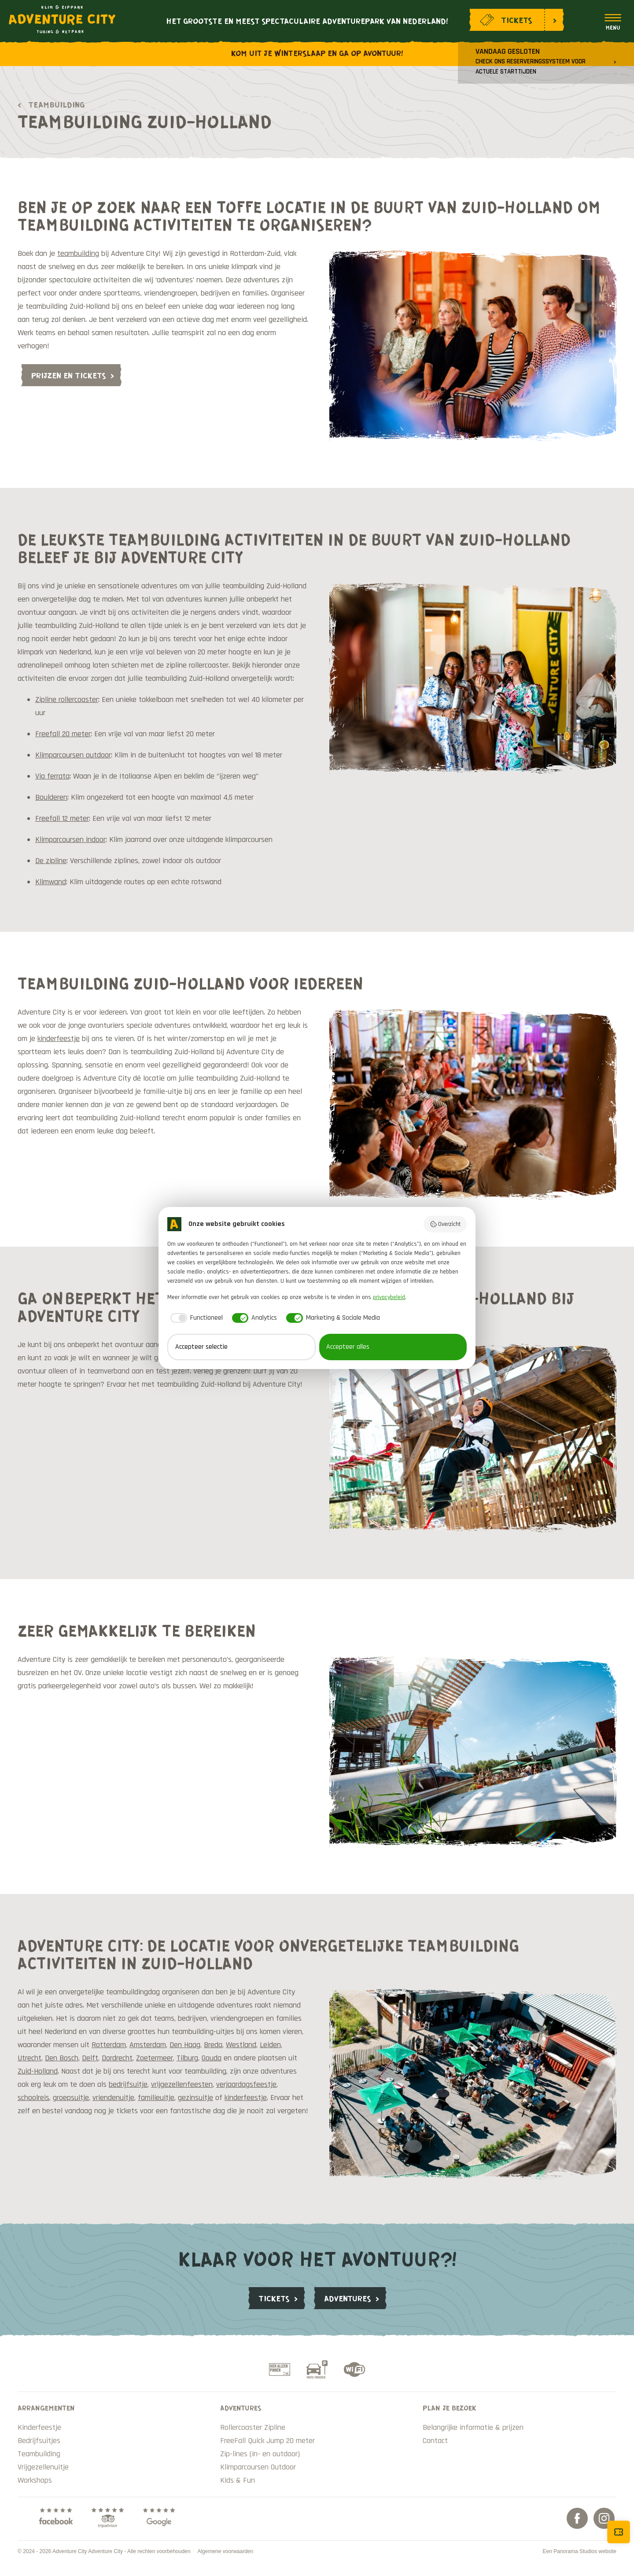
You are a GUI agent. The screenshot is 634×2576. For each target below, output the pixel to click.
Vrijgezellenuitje (43, 2467)
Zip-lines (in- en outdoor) (260, 2454)
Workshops (35, 2480)
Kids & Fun (237, 2480)
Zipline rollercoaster (66, 699)
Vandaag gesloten (531, 61)
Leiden (270, 2045)
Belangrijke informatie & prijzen (473, 2427)
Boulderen (51, 797)
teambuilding (78, 253)
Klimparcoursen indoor (70, 839)
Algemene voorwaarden (225, 2551)
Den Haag (185, 2045)
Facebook (577, 2518)
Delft (90, 2058)
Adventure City (62, 19)
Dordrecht (117, 2058)
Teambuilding (56, 104)
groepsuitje (71, 2098)
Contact (435, 2441)
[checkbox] (195, 1318)
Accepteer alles (347, 1346)
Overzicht (445, 1224)
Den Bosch (61, 2058)
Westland (241, 2045)
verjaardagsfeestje (246, 2084)
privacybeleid (389, 1297)
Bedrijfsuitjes (39, 2441)
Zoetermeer (154, 2058)
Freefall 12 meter (62, 818)
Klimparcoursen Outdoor (258, 2467)
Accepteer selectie (201, 1346)
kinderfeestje (58, 1038)
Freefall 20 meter (63, 734)
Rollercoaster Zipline (252, 2427)
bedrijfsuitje (128, 2084)
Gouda (211, 2058)
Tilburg (187, 2058)
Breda (213, 2045)
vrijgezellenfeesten (182, 2084)
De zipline (50, 861)
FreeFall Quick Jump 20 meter (267, 2441)
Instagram (604, 2518)
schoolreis (33, 2098)
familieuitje (156, 2098)
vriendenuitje (113, 2098)
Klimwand (50, 882)
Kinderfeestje (39, 2427)
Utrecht (29, 2058)
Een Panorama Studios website (579, 2551)
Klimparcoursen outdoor (73, 755)
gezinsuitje (195, 2098)
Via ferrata (52, 776)
